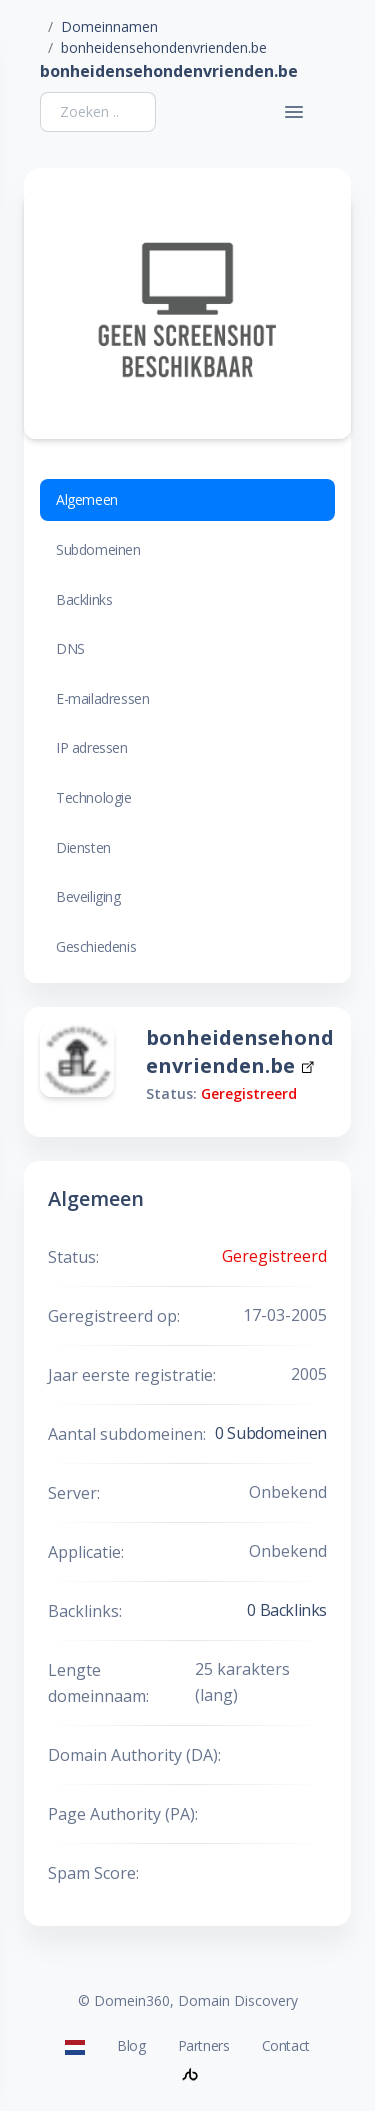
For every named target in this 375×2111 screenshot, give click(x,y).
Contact (286, 2045)
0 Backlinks (287, 1610)
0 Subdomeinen (271, 1433)
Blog (131, 2045)
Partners (204, 2045)
